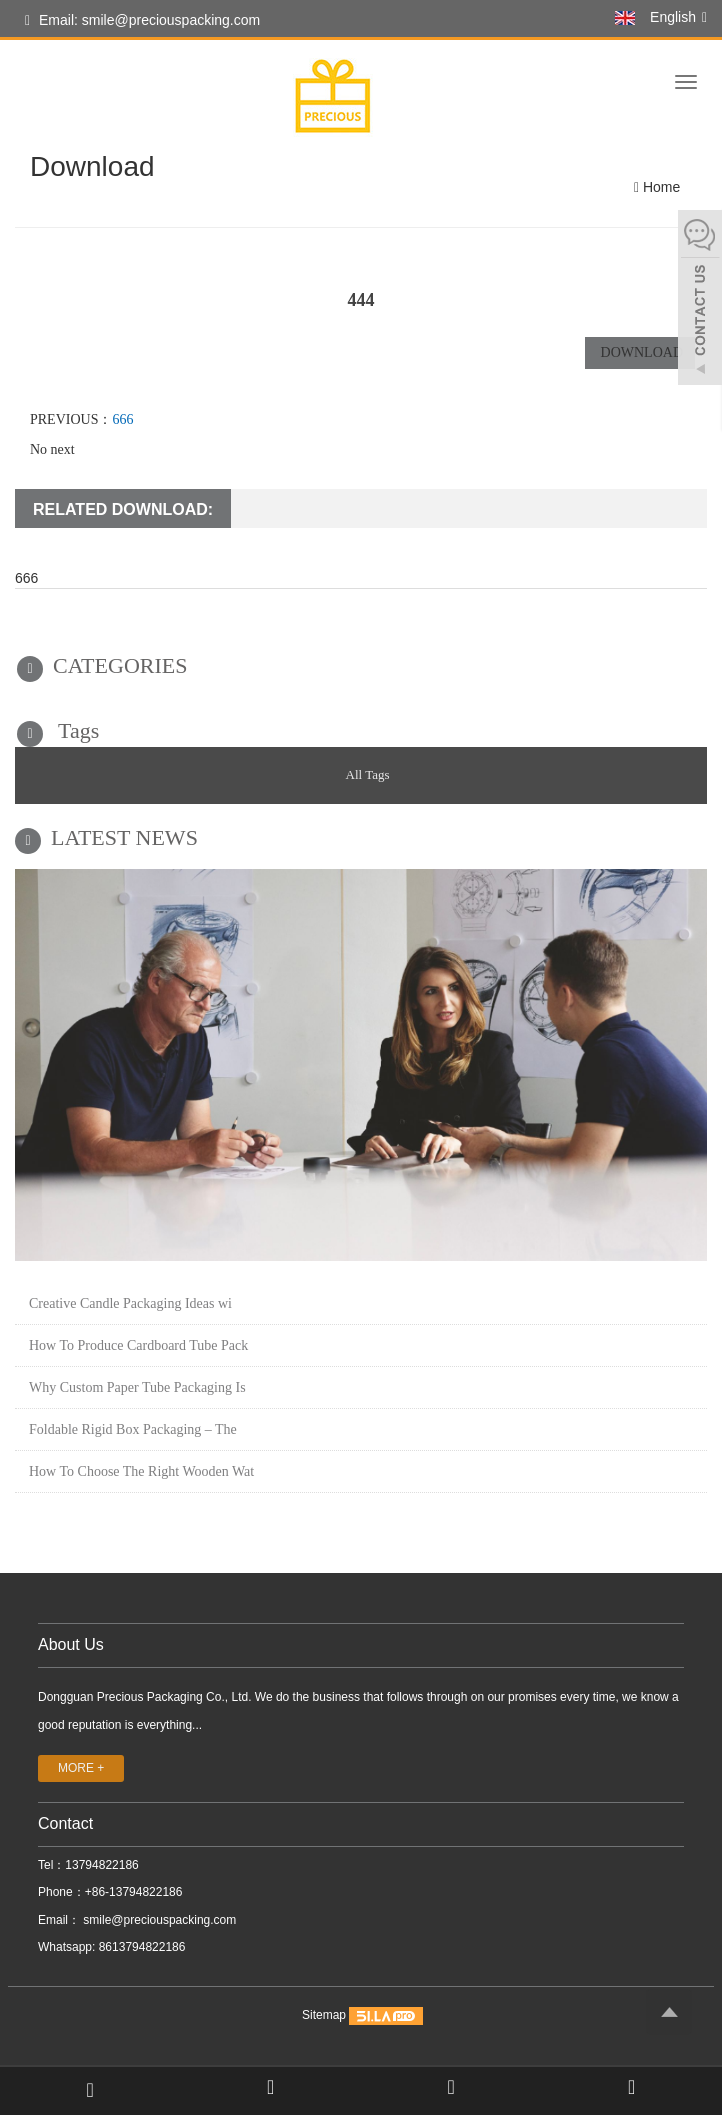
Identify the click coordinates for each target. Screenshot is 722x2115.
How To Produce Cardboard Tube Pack (138, 1345)
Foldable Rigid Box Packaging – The (133, 1429)
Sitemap (324, 2015)
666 (122, 419)
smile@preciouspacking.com (158, 1920)
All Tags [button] (368, 774)
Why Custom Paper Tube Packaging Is (137, 1387)
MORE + (81, 1768)
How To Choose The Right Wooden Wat (141, 1471)
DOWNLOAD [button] (640, 352)
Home (661, 187)
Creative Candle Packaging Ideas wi (130, 1303)
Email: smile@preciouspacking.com (142, 21)
